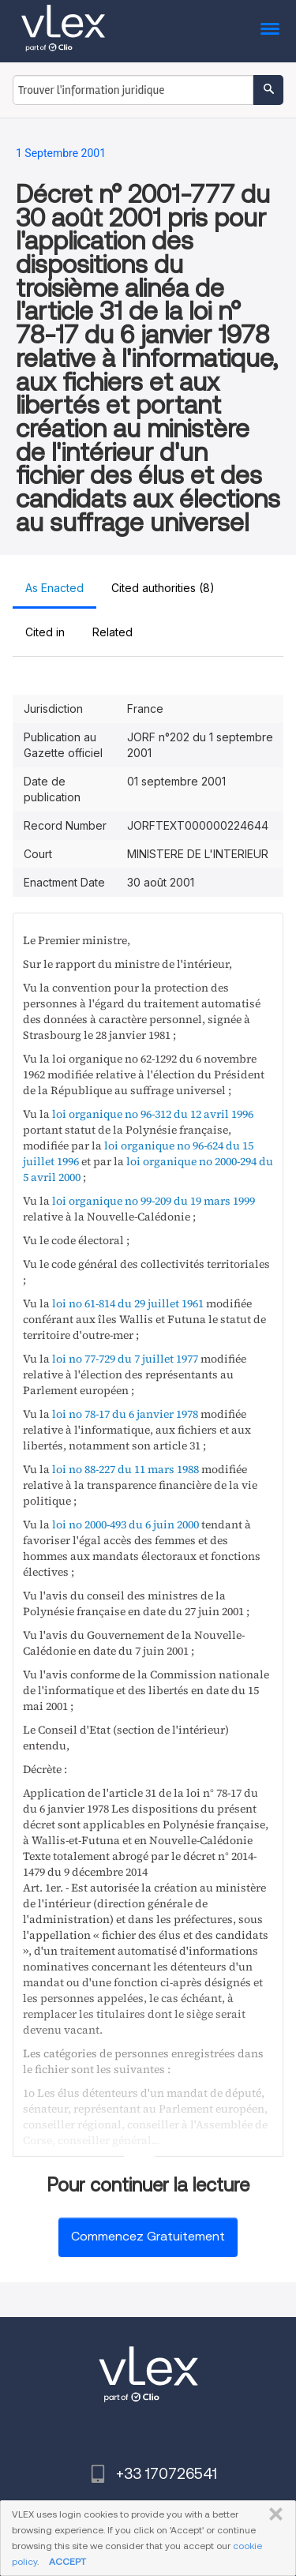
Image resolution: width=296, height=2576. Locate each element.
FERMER (272, 2514)
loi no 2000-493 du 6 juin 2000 (125, 1524)
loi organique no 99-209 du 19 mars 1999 (153, 1201)
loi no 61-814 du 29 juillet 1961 (128, 1303)
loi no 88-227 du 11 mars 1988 (125, 1469)
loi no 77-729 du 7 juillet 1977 (125, 1359)
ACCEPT (67, 2561)
